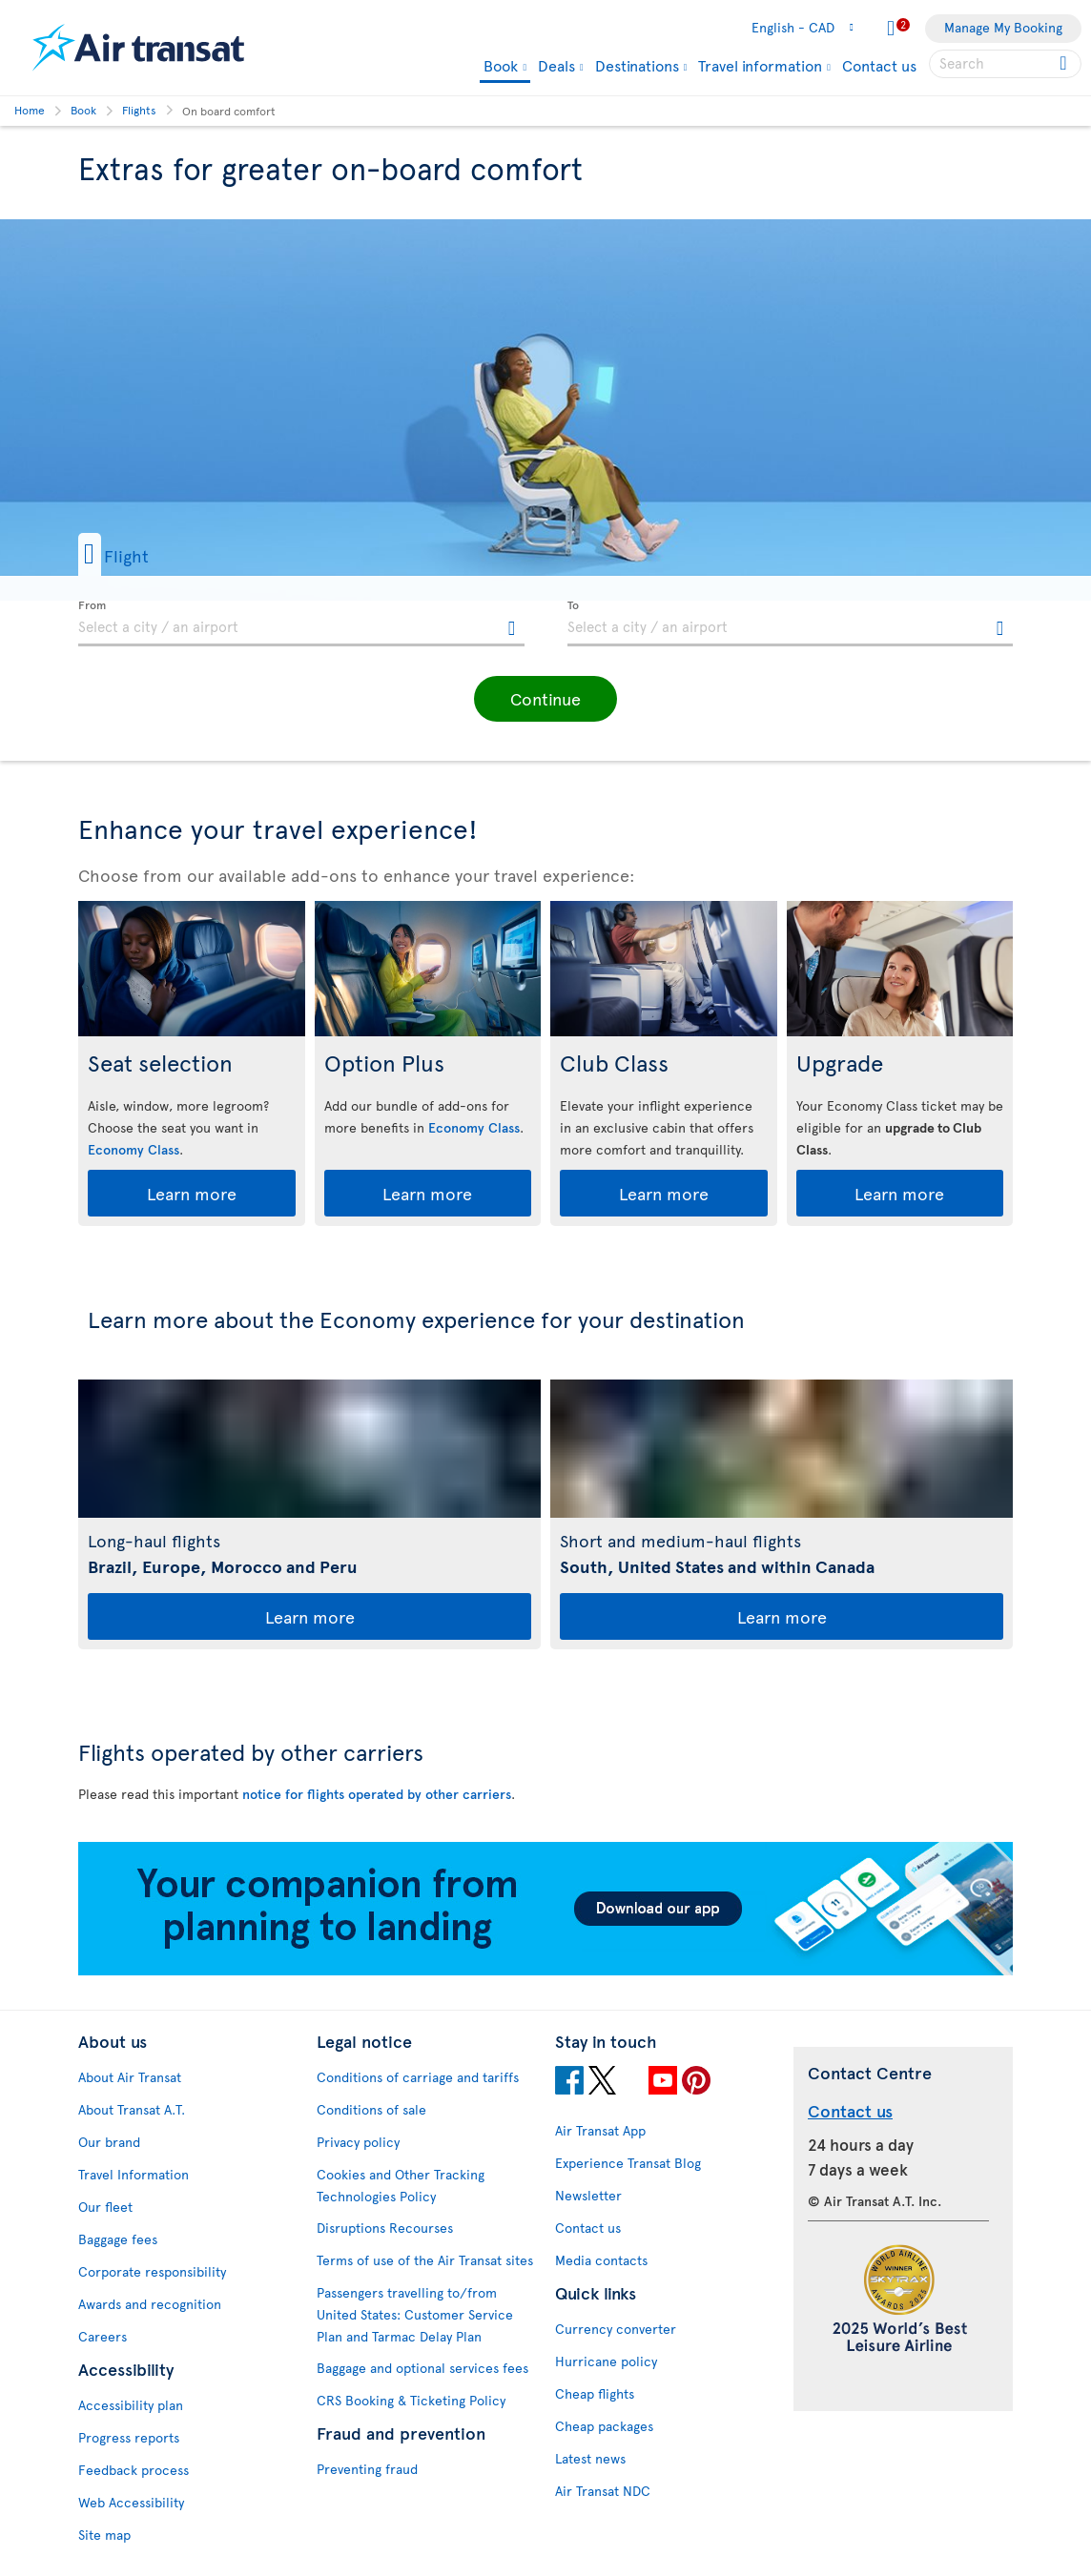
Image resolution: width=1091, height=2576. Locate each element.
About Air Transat (129, 2077)
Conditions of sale (371, 2109)
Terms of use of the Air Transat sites (425, 2260)
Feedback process (133, 2470)
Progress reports (128, 2437)
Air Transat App (600, 2130)
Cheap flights (594, 2393)
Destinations (637, 65)
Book (501, 66)
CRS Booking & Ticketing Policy (411, 2400)
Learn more (192, 1193)
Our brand (109, 2142)
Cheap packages (604, 2426)
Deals (556, 65)
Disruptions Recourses (385, 2227)
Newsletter (588, 2195)
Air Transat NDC (602, 2491)
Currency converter (615, 2329)
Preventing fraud (367, 2469)
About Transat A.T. (131, 2109)
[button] (144, 554)
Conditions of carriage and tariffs (418, 2077)
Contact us (879, 64)
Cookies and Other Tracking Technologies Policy (400, 2185)
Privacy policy (358, 2142)
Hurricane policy (606, 2361)
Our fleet (105, 2207)
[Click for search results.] (1064, 64)
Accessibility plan (130, 2405)
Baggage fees (117, 2239)
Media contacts (601, 2260)
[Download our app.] (545, 1970)
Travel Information (133, 2174)
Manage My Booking (1003, 27)
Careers (102, 2336)
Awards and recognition (149, 2304)
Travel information (760, 65)
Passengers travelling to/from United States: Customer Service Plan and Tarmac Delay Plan (415, 2314)
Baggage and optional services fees (422, 2368)
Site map (104, 2534)
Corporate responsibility (152, 2271)
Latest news (590, 2458)
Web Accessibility (131, 2502)
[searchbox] (1005, 64)
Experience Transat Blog (628, 2163)
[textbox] (301, 623)
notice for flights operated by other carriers (376, 1794)
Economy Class (133, 1149)
